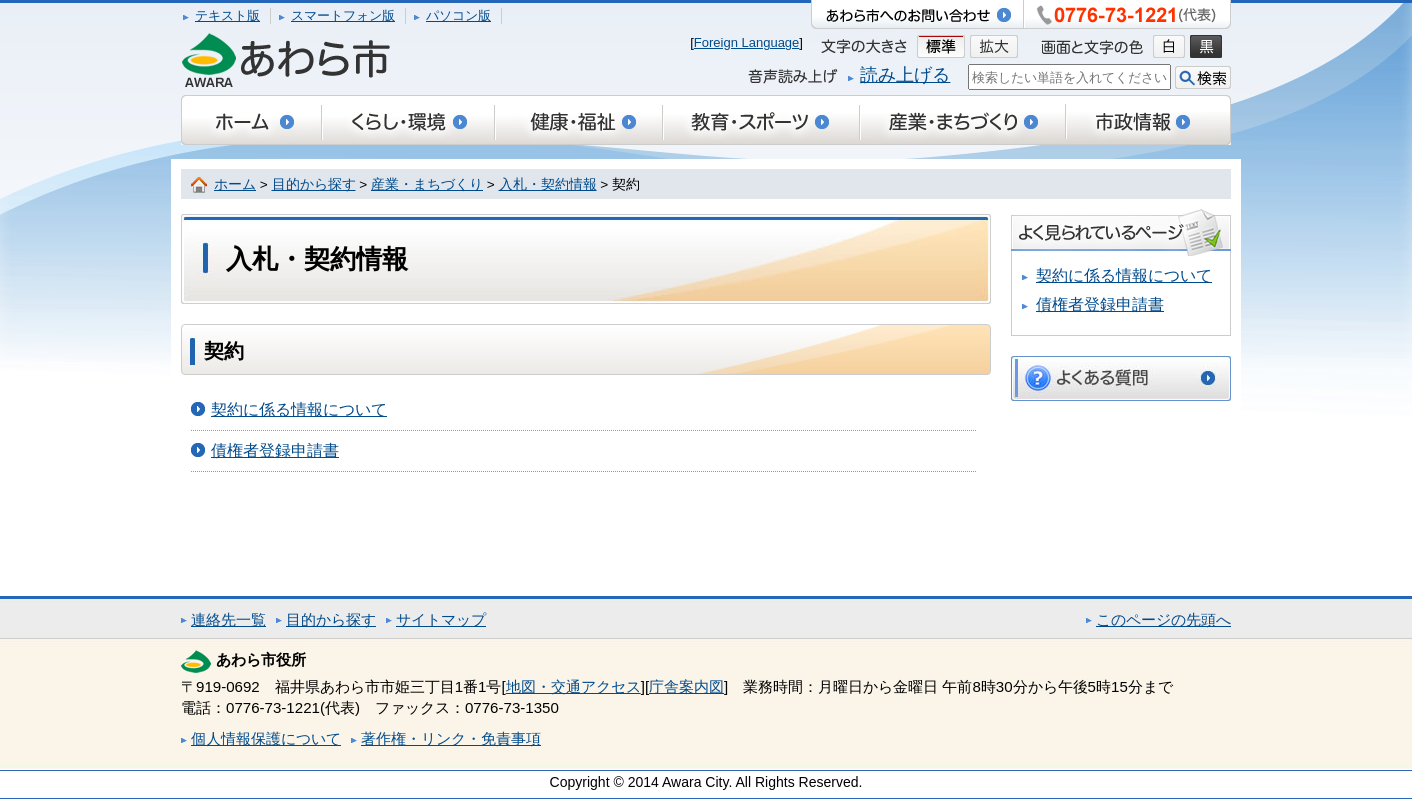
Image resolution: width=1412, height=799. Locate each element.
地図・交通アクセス (573, 686)
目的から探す (314, 184)
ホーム (235, 184)
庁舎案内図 (686, 686)
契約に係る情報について (299, 409)
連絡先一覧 (228, 619)
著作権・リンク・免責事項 (451, 738)
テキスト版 (227, 15)
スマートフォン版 (343, 15)
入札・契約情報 (548, 184)
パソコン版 (458, 15)
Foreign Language (747, 42)
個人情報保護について (266, 738)
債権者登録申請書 (275, 450)
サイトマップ (441, 619)
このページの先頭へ (1163, 619)
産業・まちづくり (427, 184)
